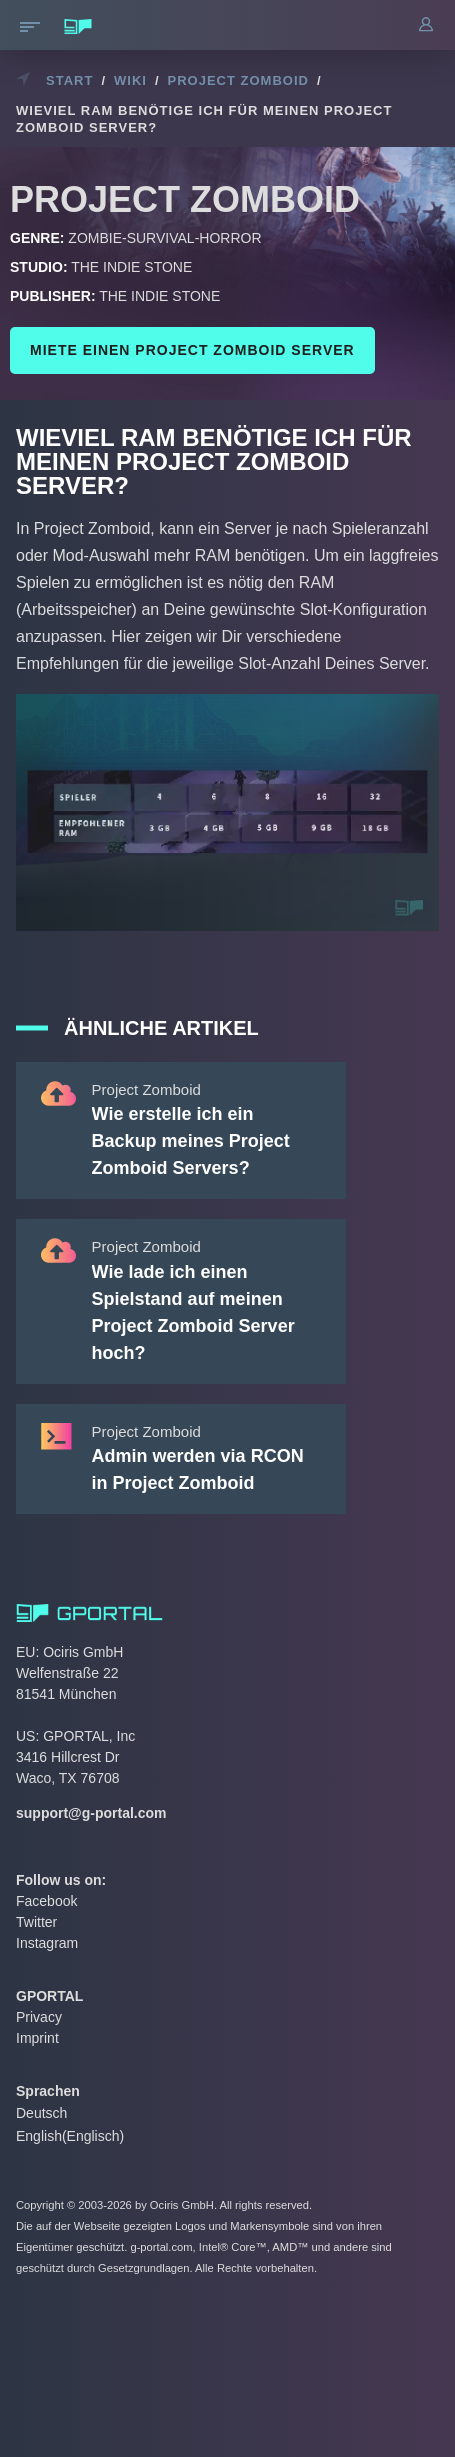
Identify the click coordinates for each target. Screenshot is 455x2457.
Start (69, 80)
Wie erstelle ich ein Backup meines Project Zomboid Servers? (191, 1141)
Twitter (36, 1922)
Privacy (39, 2017)
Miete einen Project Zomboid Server (192, 350)
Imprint (37, 2038)
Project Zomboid (238, 80)
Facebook (46, 1901)
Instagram (47, 1943)
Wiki (130, 80)
